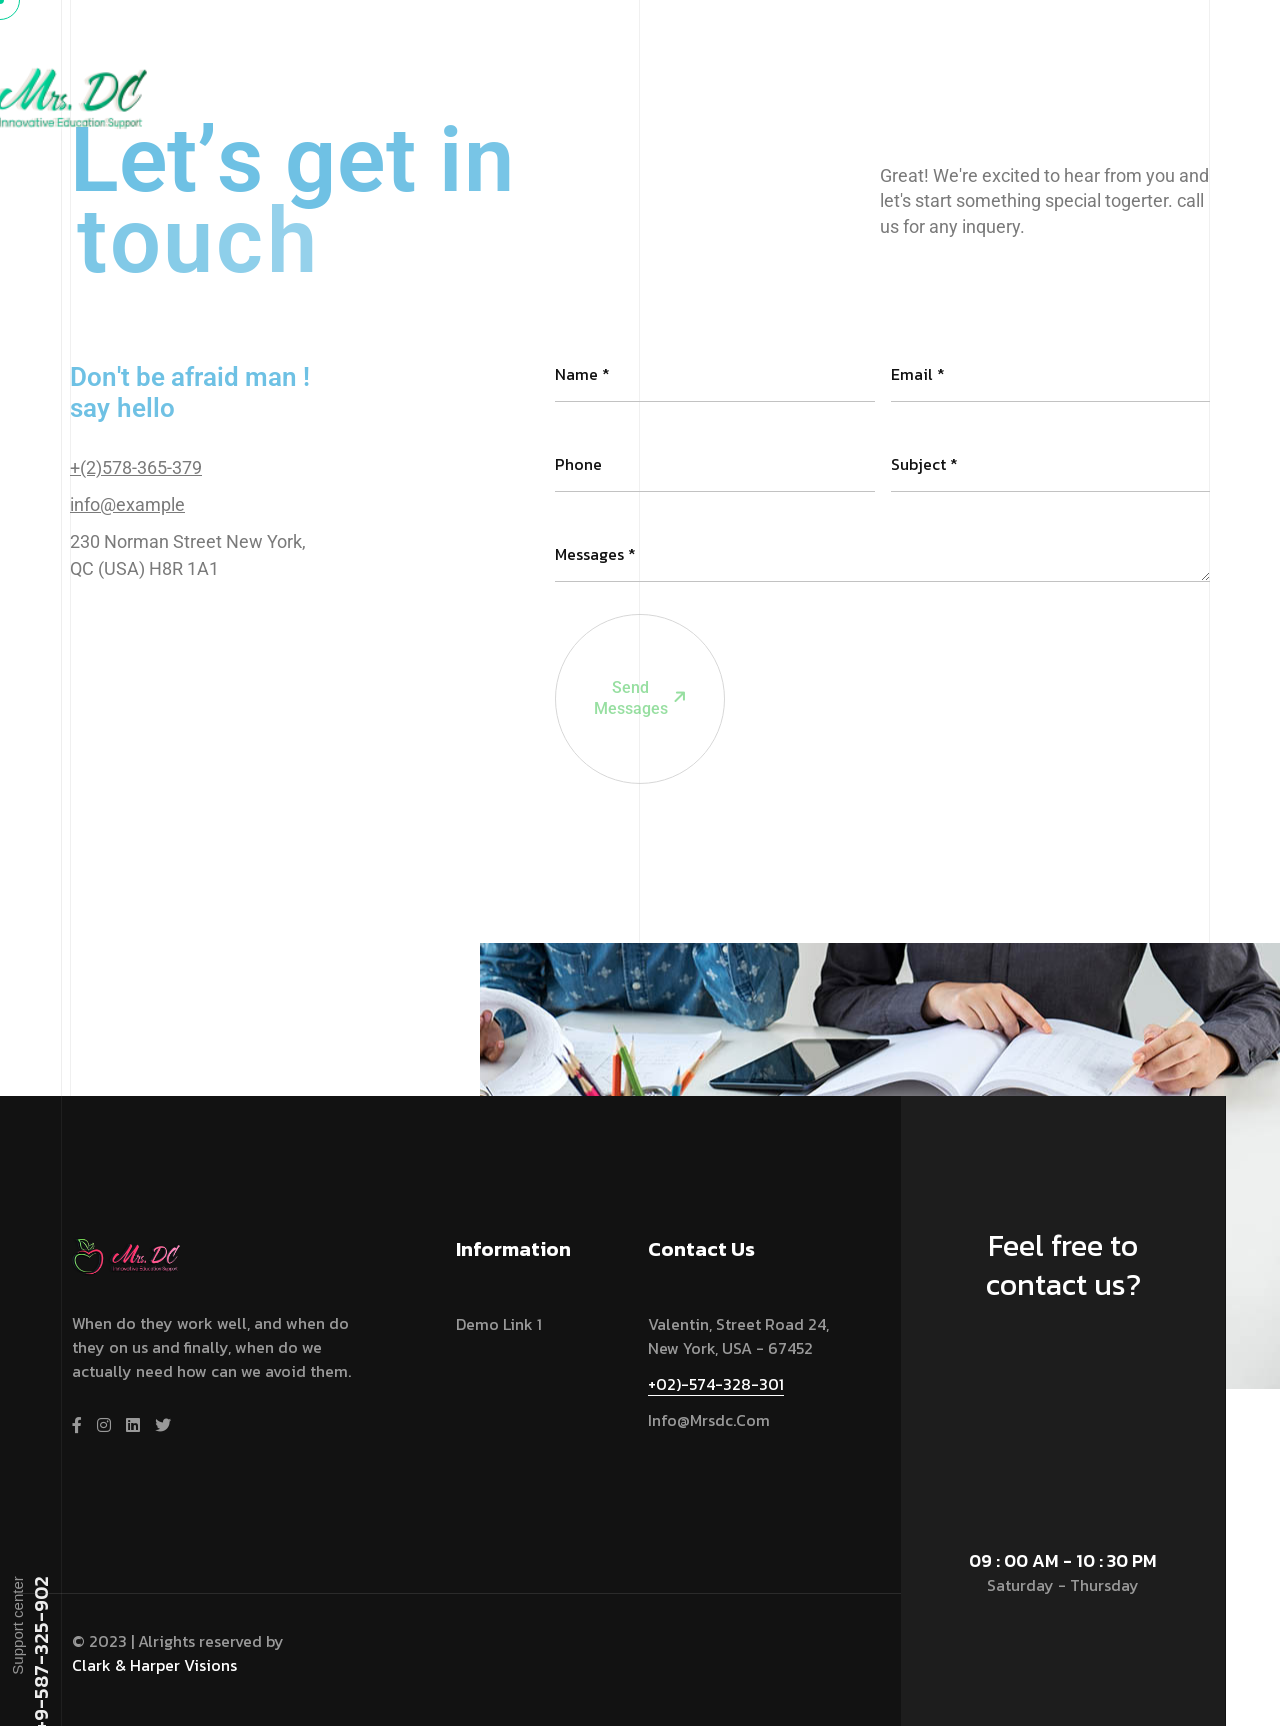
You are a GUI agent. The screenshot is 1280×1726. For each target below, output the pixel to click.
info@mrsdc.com (709, 1420)
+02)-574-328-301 (716, 1384)
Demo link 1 (499, 1324)
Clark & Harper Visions (154, 1665)
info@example (127, 504)
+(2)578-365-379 (136, 467)
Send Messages (622, 631)
